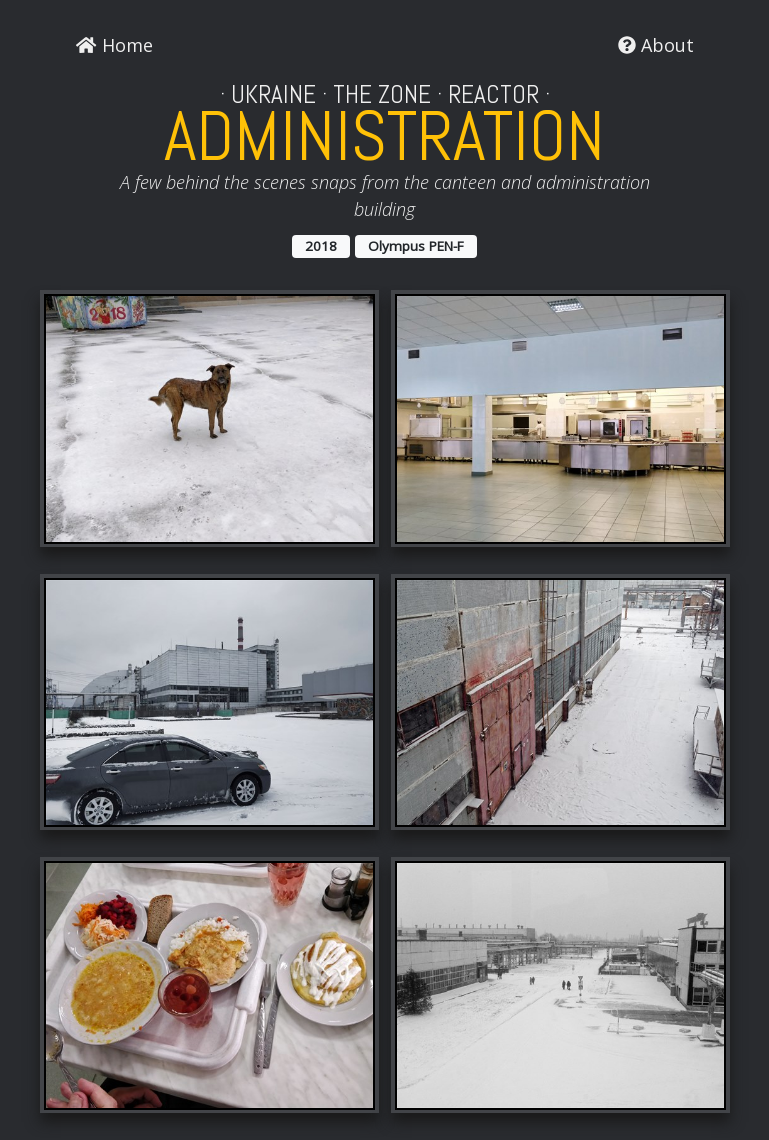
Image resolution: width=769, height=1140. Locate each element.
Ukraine (273, 94)
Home (114, 45)
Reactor (493, 94)
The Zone (382, 94)
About (656, 45)
